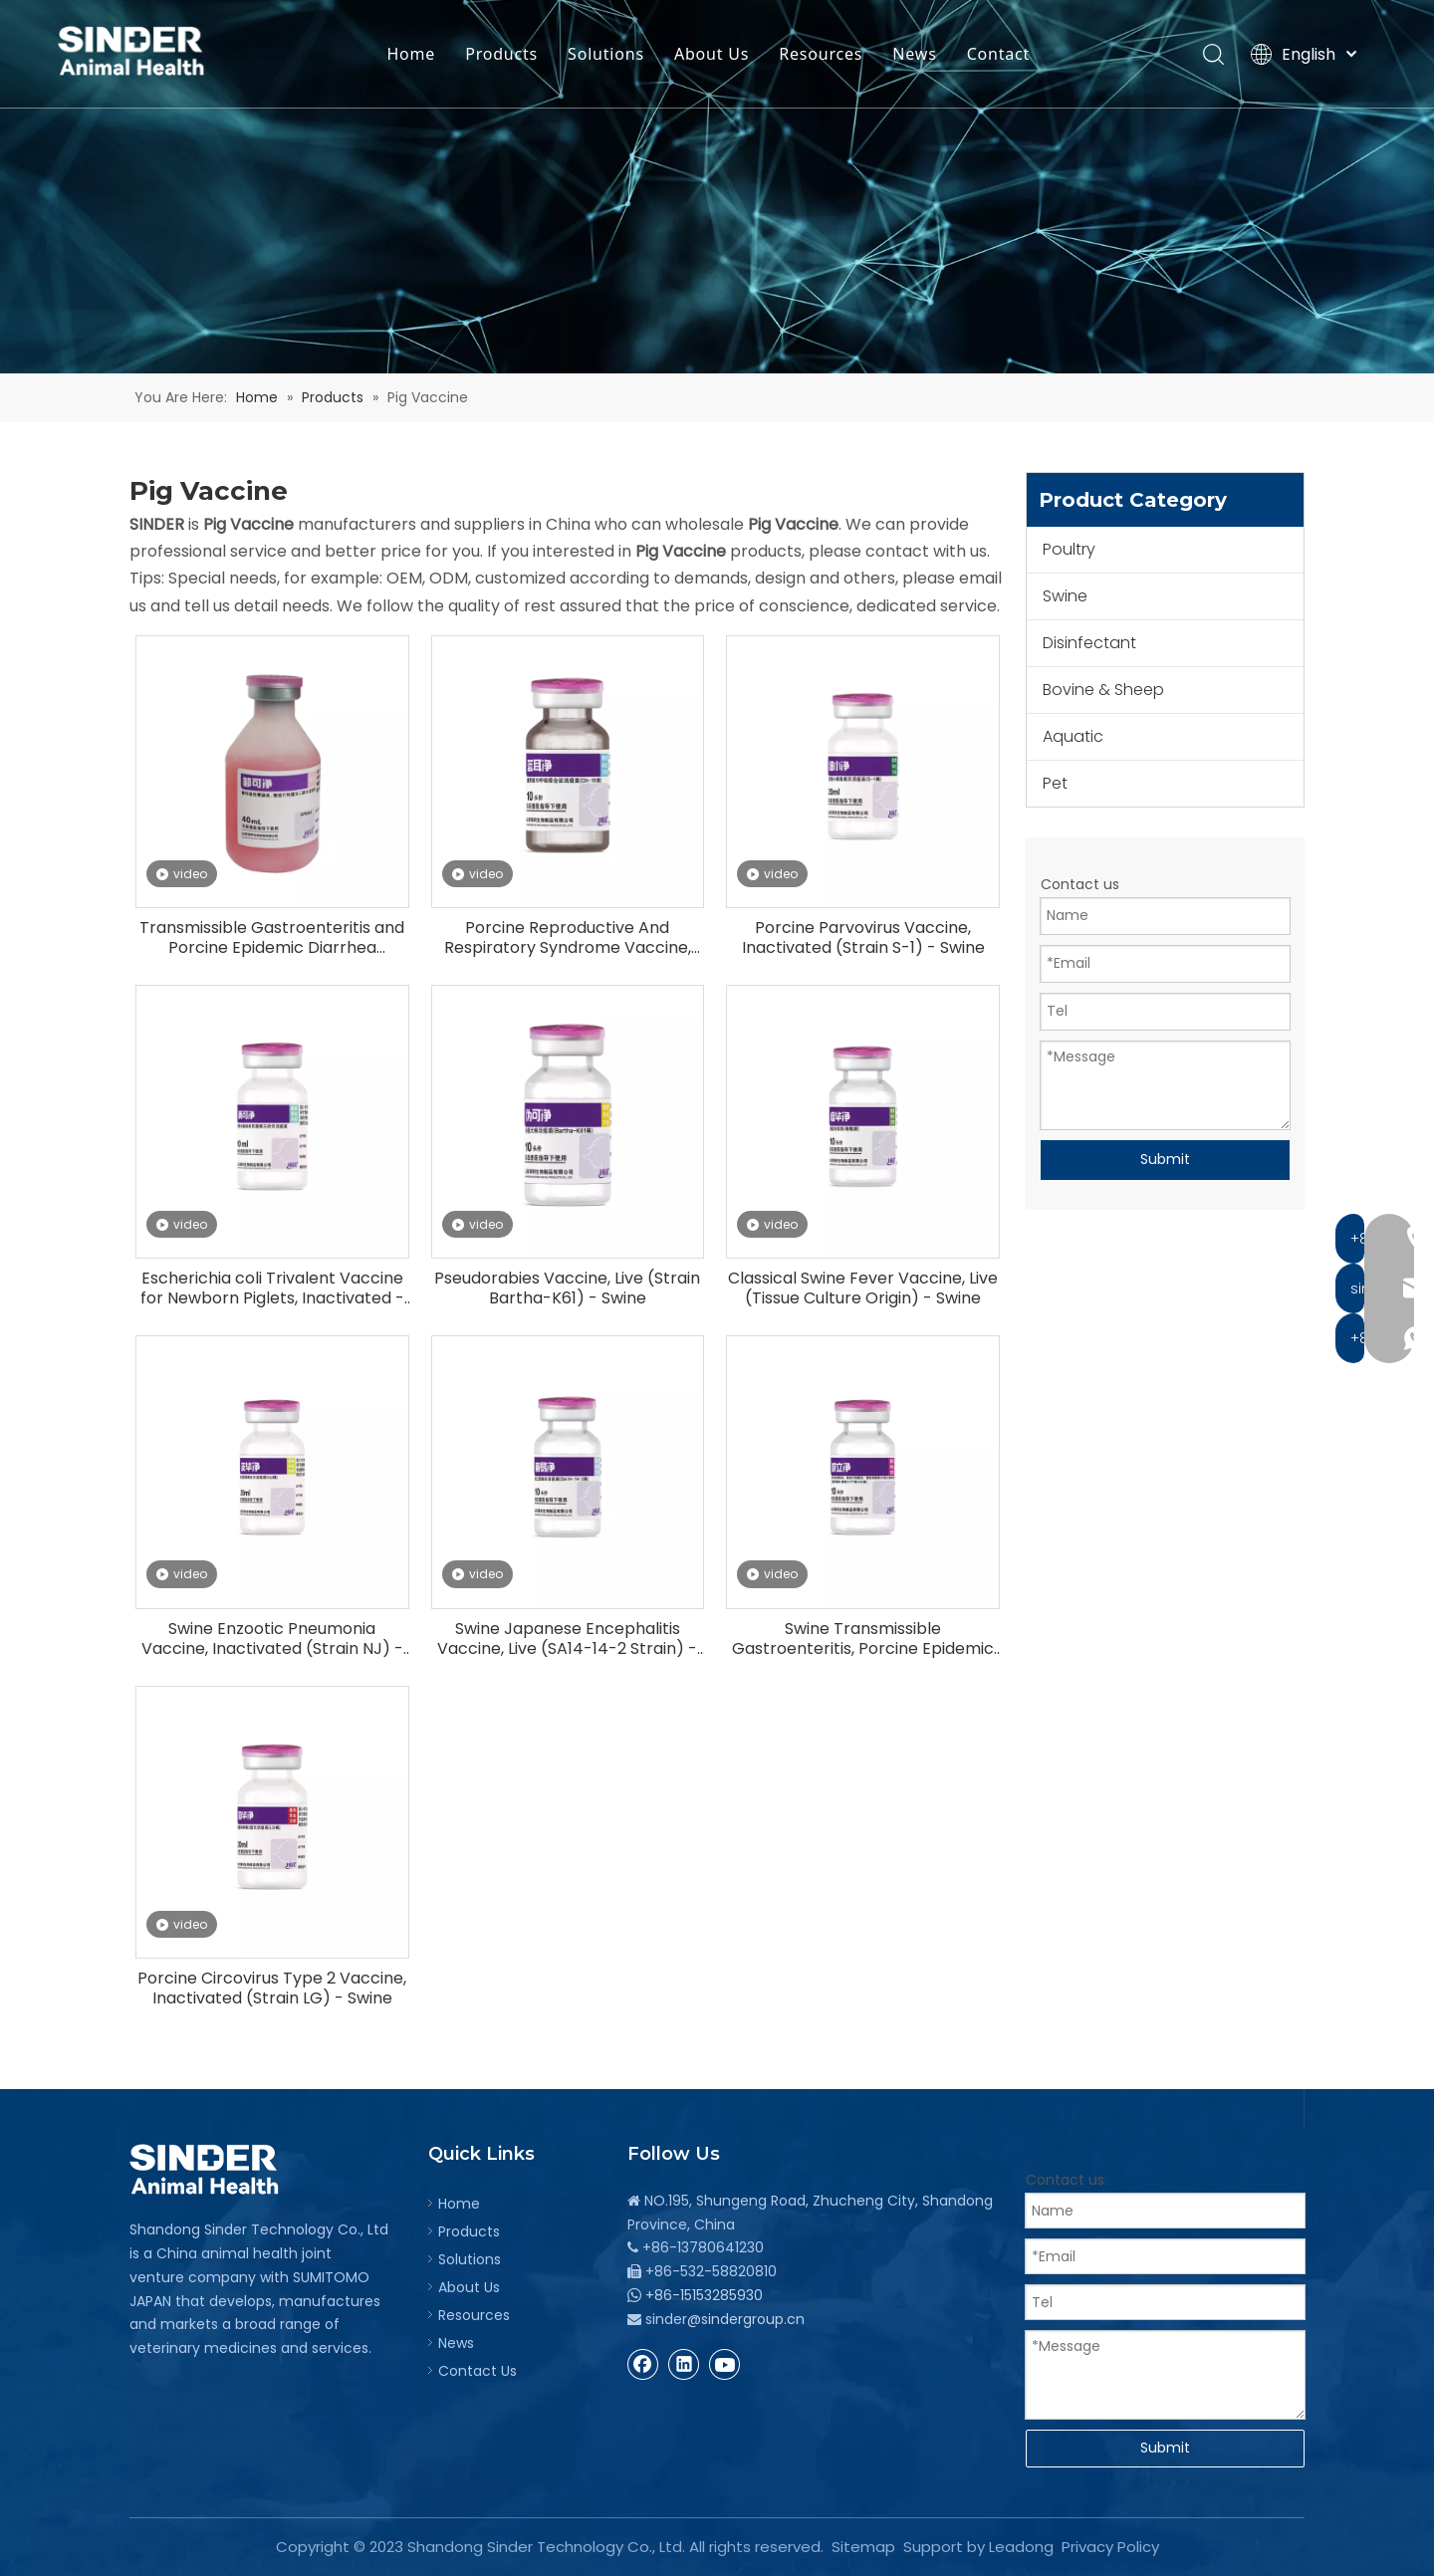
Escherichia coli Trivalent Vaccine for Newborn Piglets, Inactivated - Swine (272, 1288)
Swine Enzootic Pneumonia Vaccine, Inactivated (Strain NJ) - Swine (272, 1639)
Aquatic (1073, 736)
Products (504, 55)
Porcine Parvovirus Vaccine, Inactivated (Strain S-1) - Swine (863, 938)
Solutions (609, 55)
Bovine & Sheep (1103, 689)
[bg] (717, 186)
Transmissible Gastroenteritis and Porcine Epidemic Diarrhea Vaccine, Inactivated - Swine (271, 938)
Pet (1055, 783)
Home (414, 55)
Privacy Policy (1110, 2546)
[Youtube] (725, 2364)
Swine (1065, 596)
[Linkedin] (684, 2364)
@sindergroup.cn (746, 2319)
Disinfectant (1089, 642)
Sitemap (863, 2546)
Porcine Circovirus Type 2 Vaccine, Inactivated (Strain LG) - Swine (271, 1988)
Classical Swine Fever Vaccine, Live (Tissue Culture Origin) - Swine (863, 1288)
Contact (1002, 55)
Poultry (1069, 549)
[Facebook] (643, 2364)
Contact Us (477, 2371)
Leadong (1021, 2546)
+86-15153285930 (704, 2295)
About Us (714, 55)
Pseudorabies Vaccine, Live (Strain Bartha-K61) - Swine (567, 1288)
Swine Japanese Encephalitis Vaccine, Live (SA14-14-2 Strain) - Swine (567, 1639)
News (918, 55)
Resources (823, 55)
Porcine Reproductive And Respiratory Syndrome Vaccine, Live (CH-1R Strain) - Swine (567, 938)
